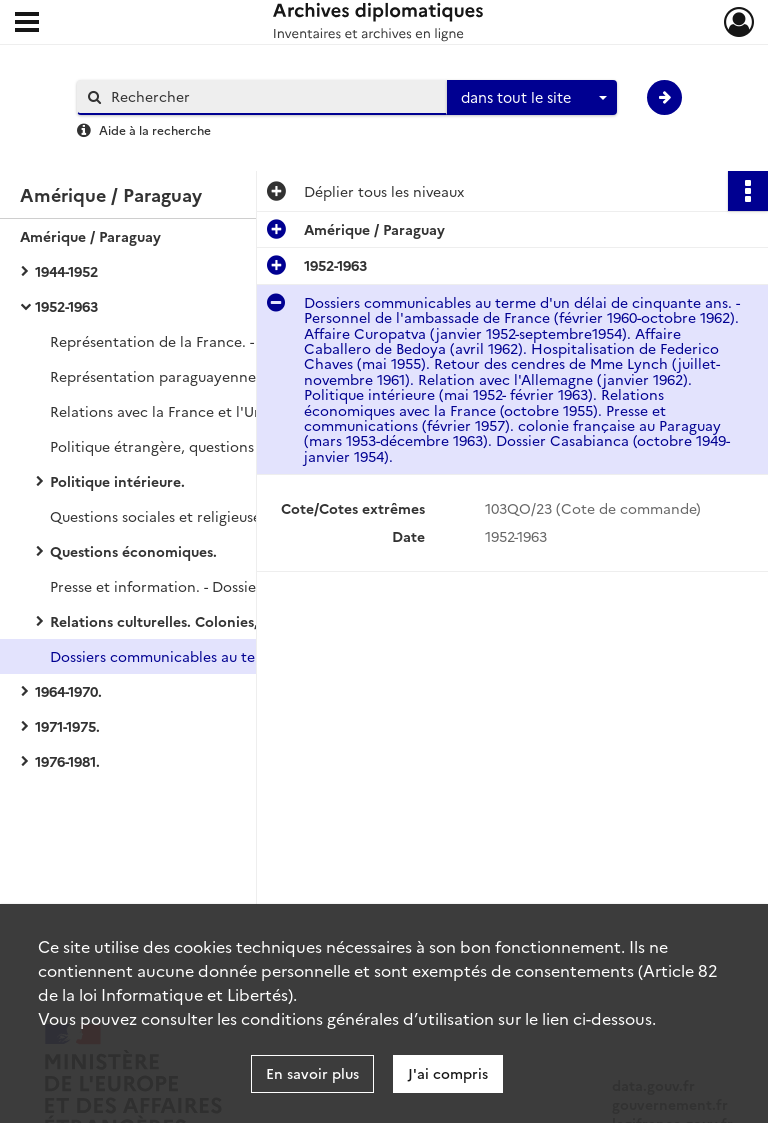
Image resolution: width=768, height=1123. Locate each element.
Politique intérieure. (117, 481)
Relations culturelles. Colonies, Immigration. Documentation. (250, 621)
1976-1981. (67, 761)
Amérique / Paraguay (90, 236)
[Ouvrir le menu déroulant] (27, 24)
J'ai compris (448, 1073)
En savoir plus (312, 1073)
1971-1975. (67, 726)
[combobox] (532, 98)
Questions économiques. (133, 551)
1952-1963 (66, 306)
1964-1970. (68, 691)
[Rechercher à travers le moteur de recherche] (272, 96)
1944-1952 (66, 271)
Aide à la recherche (155, 129)
